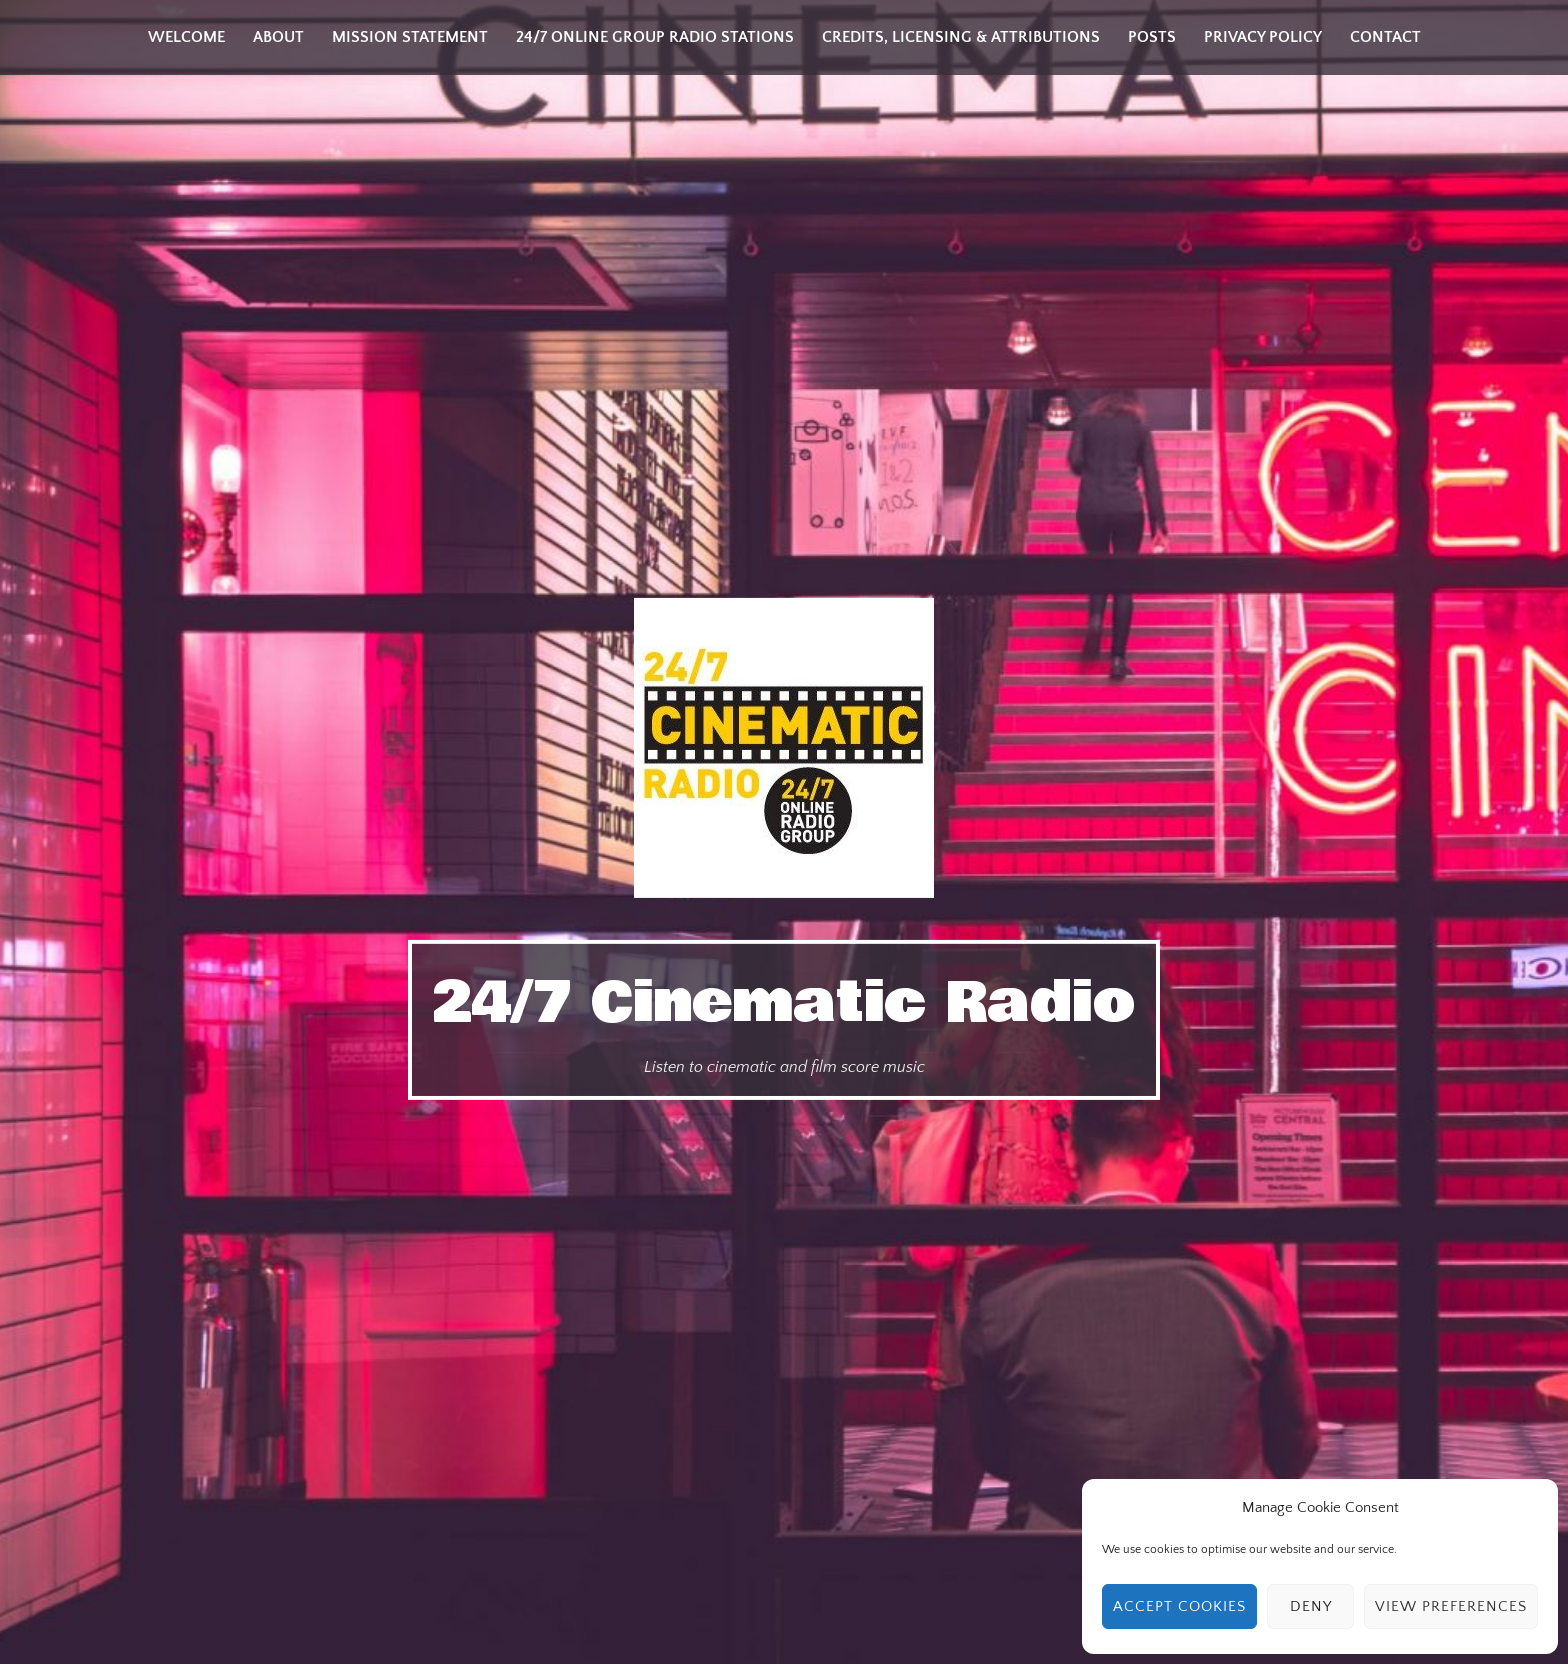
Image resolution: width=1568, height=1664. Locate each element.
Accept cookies (1179, 1606)
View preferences (1451, 1606)
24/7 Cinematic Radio (784, 1002)
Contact (1385, 37)
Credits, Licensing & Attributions (961, 37)
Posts (1152, 37)
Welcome (186, 37)
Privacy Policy (1263, 37)
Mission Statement (410, 37)
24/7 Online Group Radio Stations (655, 37)
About (278, 37)
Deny (1311, 1606)
